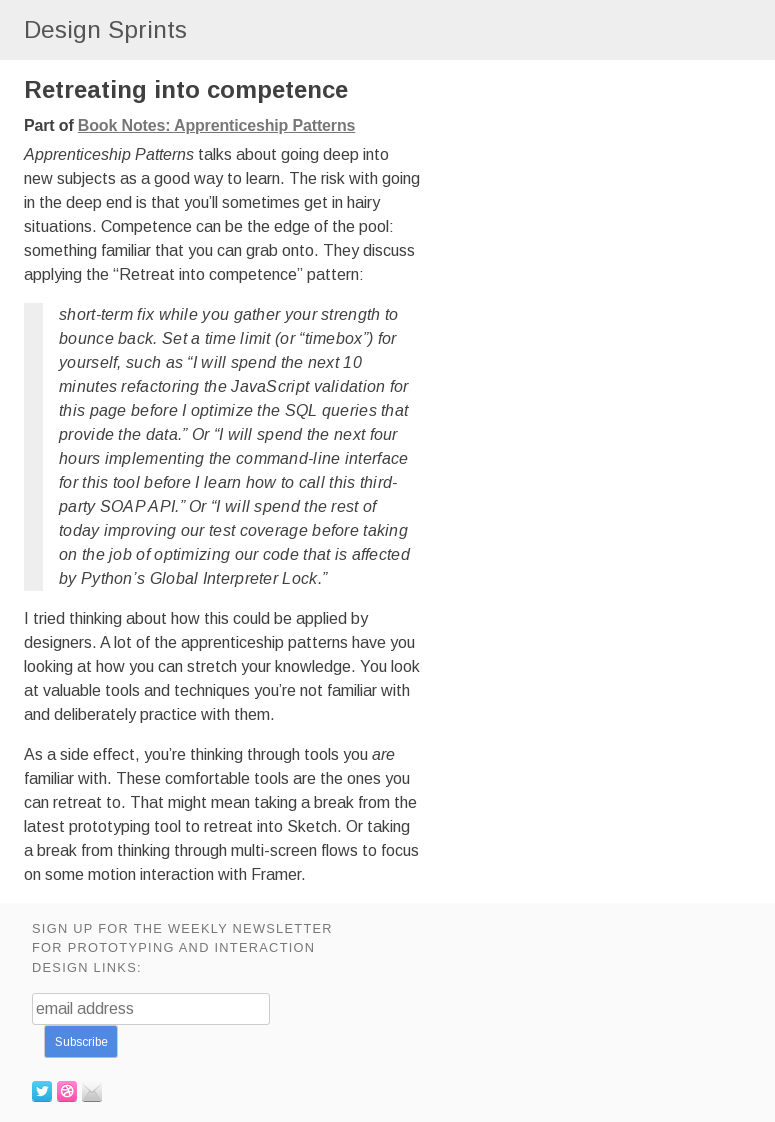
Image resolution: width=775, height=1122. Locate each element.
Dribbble (67, 1091)
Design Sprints (105, 29)
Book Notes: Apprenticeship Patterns (216, 125)
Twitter (42, 1091)
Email (92, 1091)
